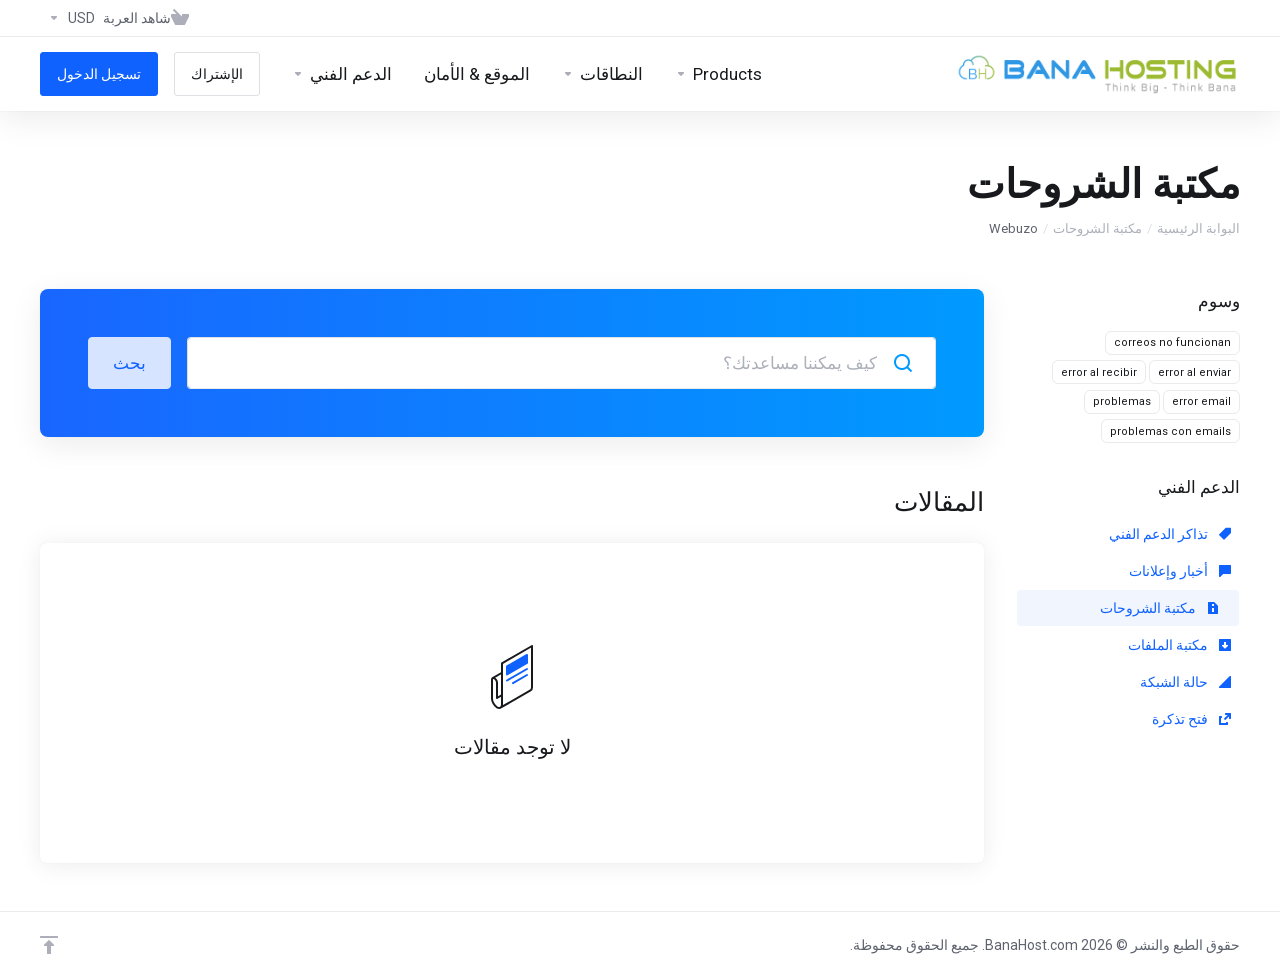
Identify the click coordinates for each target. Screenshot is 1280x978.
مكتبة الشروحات (1097, 228)
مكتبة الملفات (1179, 645)
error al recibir (1099, 372)
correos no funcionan (1172, 342)
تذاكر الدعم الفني (1170, 534)
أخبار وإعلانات (1180, 571)
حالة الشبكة (1185, 682)
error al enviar (1194, 372)
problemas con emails (1170, 431)
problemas (1122, 401)
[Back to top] (49, 945)
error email (1201, 401)
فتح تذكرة (1191, 719)
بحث (129, 363)
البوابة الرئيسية (1198, 228)
